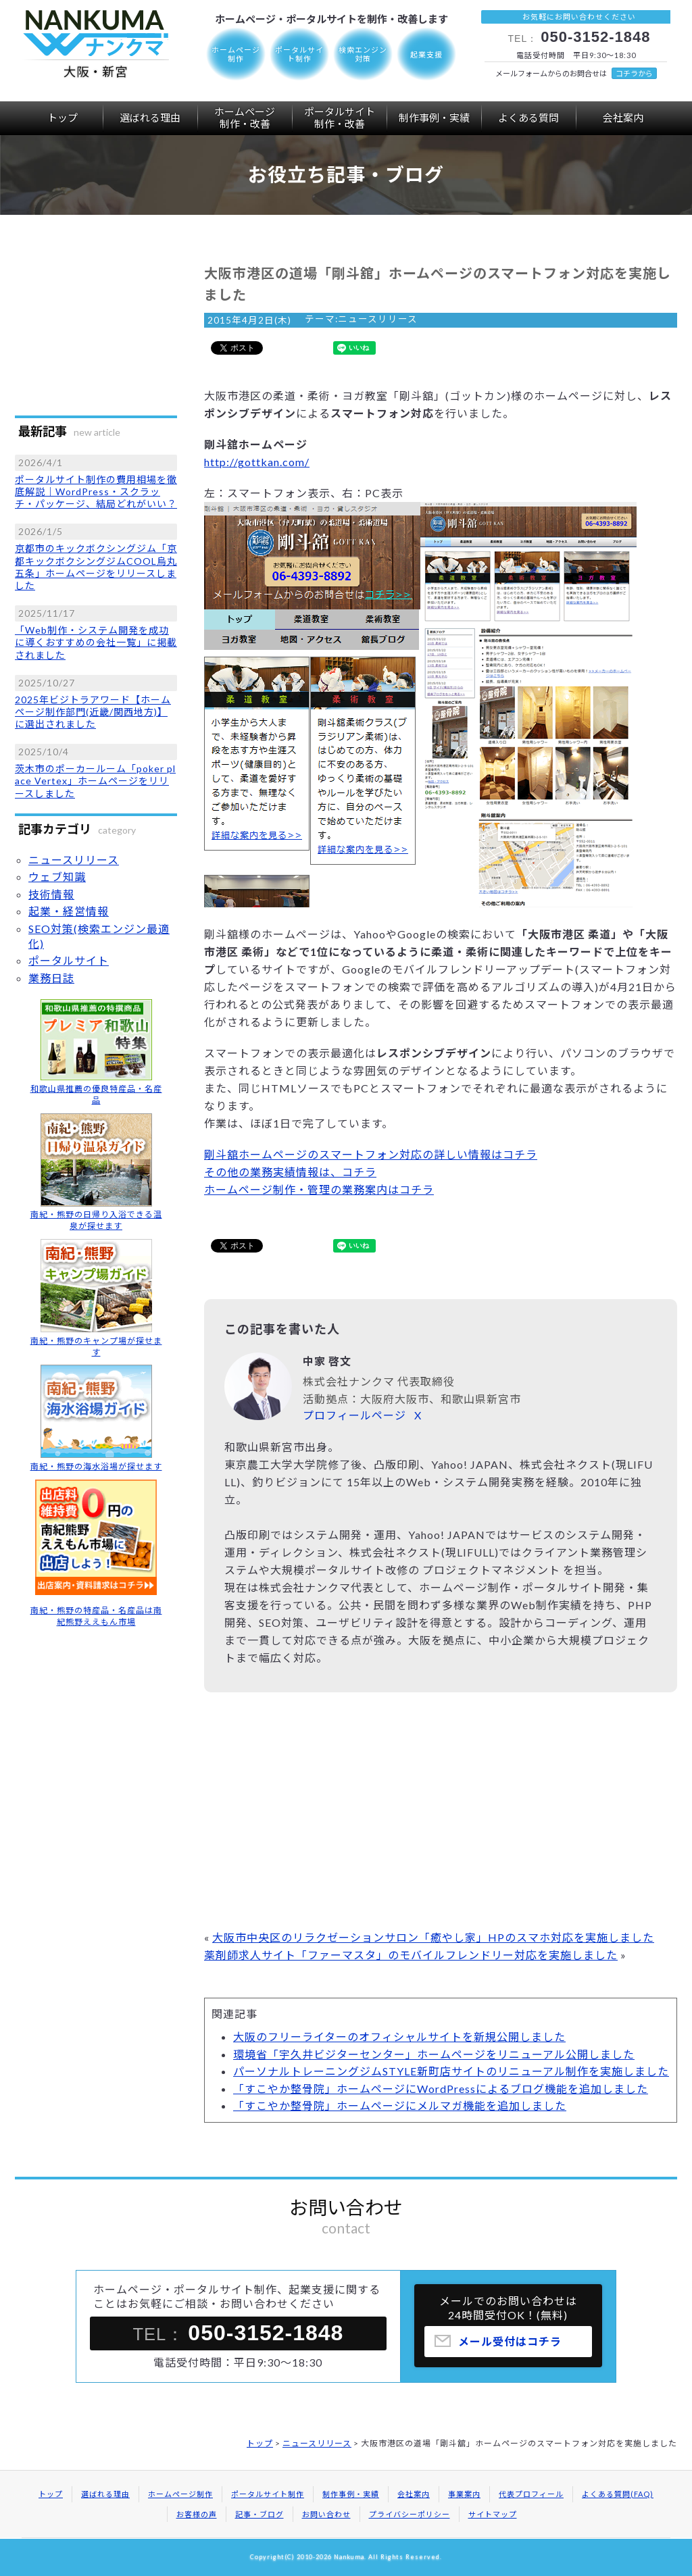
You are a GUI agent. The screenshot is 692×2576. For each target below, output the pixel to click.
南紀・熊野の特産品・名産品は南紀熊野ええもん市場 (96, 1616)
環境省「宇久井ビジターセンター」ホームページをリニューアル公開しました (434, 2054)
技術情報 (51, 894)
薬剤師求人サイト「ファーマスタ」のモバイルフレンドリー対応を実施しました (411, 1954)
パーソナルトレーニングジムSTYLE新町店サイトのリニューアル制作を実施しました (451, 2071)
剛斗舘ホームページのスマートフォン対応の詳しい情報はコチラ (370, 1154)
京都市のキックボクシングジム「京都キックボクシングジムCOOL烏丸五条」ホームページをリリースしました (96, 566)
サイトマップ (492, 2514)
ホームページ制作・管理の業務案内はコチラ (319, 1189)
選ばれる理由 (150, 117)
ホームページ (244, 117)
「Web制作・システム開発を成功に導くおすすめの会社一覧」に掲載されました (96, 642)
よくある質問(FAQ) (617, 2494)
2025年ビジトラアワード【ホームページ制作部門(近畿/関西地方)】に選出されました (93, 712)
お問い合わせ (326, 2514)
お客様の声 (196, 2514)
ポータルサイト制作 (267, 2494)
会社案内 (623, 117)
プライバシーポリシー (409, 2514)
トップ (62, 117)
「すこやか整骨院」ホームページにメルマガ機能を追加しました (399, 2105)
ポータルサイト (339, 117)
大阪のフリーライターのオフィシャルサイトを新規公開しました (399, 2036)
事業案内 (464, 2494)
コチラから (634, 73)
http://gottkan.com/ (257, 461)
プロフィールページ (354, 1415)
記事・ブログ (259, 2514)
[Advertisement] (440, 1814)
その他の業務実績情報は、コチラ (290, 1171)
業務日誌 (51, 977)
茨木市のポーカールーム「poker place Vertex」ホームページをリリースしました (95, 781)
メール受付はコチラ (510, 2347)
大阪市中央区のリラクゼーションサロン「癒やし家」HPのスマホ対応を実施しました (433, 1937)
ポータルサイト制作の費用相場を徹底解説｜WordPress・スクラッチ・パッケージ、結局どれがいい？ (96, 491)
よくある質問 (528, 117)
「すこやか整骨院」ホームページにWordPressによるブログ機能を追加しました (440, 2088)
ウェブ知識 (57, 876)
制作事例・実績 (434, 117)
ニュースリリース (378, 318)
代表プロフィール (531, 2494)
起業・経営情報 (68, 911)
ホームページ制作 (180, 2494)
